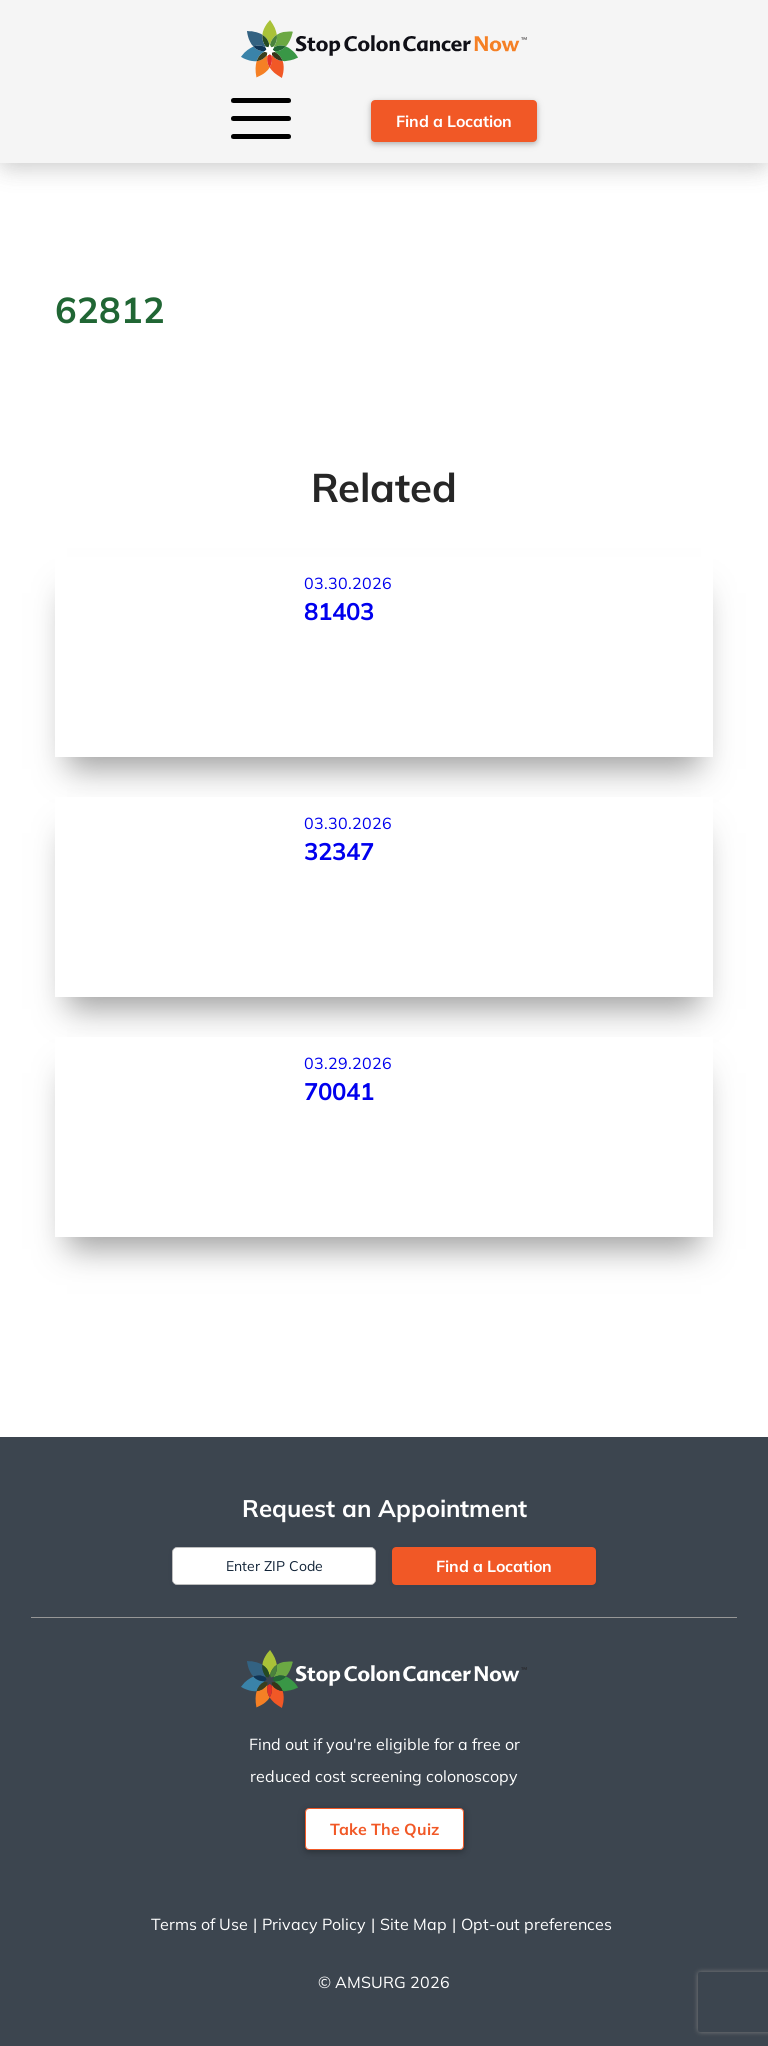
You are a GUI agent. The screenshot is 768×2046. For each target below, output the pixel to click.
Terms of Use (199, 1924)
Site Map (413, 1924)
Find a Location (454, 121)
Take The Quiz (384, 1829)
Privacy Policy (314, 1924)
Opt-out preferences (536, 1924)
